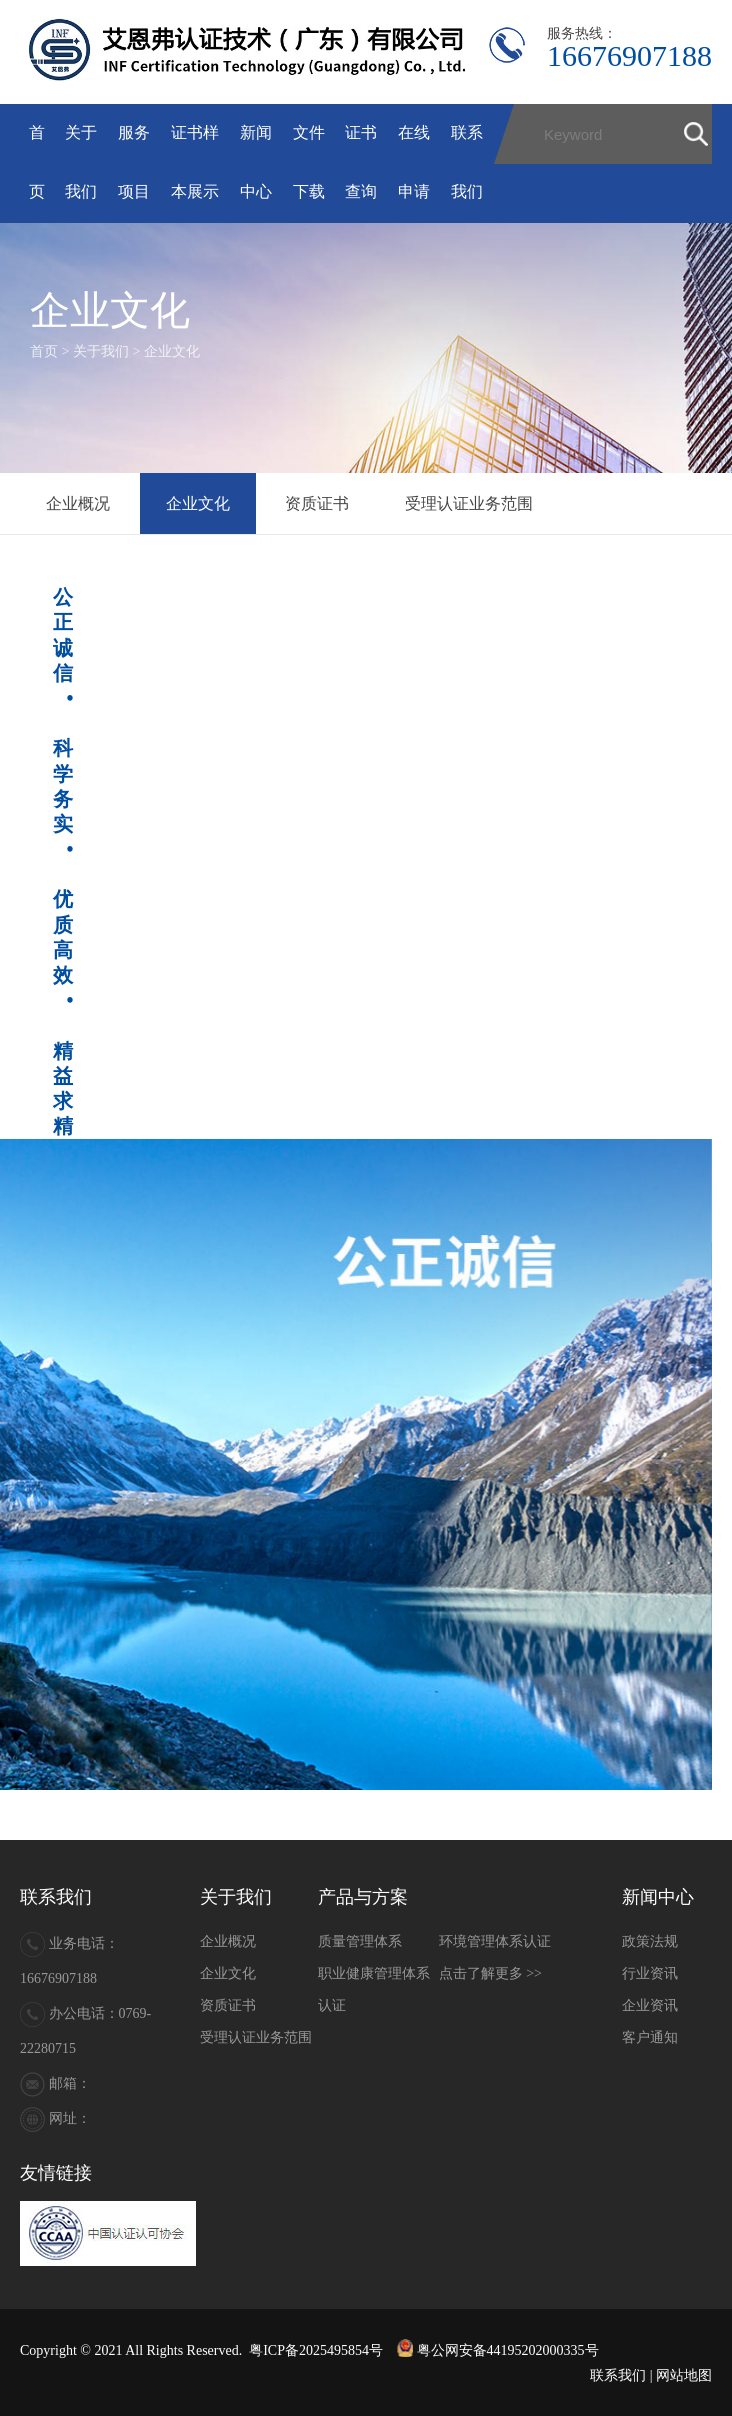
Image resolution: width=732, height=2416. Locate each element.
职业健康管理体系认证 (374, 1989)
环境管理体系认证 (495, 1941)
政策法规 (650, 1941)
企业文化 (172, 351)
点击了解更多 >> (490, 1973)
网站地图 (684, 2375)
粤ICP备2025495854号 (316, 2350)
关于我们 (101, 351)
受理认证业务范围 (469, 503)
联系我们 (618, 2375)
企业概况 (78, 503)
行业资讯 (650, 1973)
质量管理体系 (360, 1941)
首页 (44, 351)
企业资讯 (650, 2005)
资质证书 (317, 503)
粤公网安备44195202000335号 (498, 2350)
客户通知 (650, 2037)
